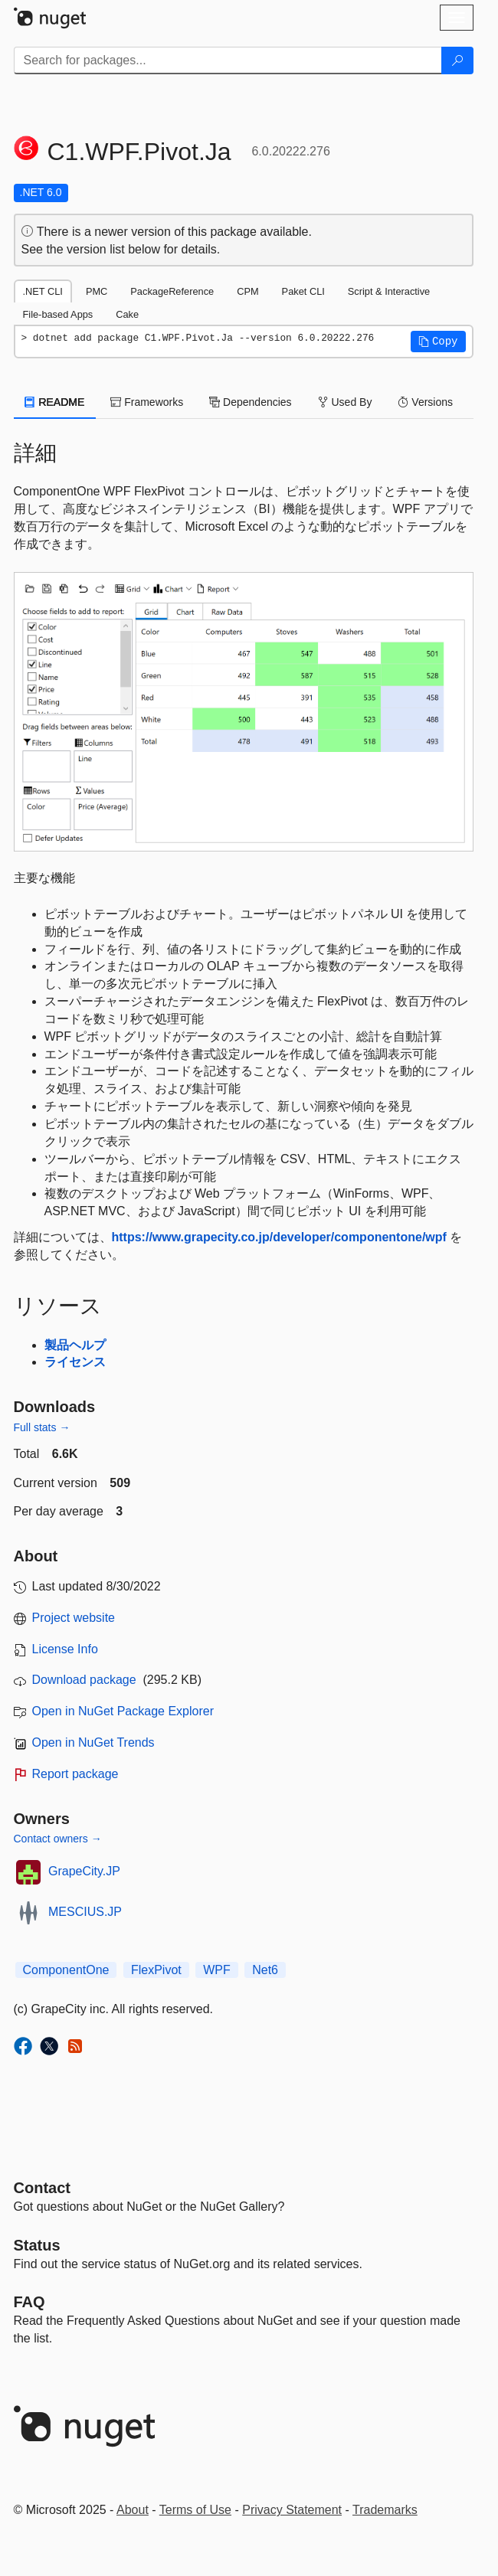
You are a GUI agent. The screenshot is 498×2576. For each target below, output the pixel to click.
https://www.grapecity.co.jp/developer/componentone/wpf (279, 1237)
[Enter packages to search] (228, 60)
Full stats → (42, 1427)
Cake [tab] (127, 314)
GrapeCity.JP (84, 1871)
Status (37, 2245)
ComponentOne (66, 1969)
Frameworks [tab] (146, 402)
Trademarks (385, 2509)
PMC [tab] (96, 291)
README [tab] (55, 402)
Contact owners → (58, 1838)
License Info (65, 1649)
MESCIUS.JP (85, 1911)
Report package (75, 1773)
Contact (42, 2187)
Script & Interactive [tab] (389, 291)
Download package (84, 1679)
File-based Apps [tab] (58, 314)
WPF (217, 1969)
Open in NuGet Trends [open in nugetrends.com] (93, 1742)
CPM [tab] (247, 291)
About (132, 2509)
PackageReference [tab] (172, 291)
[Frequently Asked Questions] (29, 2301)
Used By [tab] (345, 402)
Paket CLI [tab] (303, 291)
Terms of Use (195, 2509)
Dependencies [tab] (250, 402)
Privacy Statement (292, 2509)
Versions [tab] (425, 402)
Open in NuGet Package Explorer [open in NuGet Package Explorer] (123, 1711)
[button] (438, 341)
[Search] (457, 60)
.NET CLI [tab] (43, 291)
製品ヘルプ (75, 1345)
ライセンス (75, 1361)
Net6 (265, 1969)
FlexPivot (156, 1969)
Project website (74, 1617)
